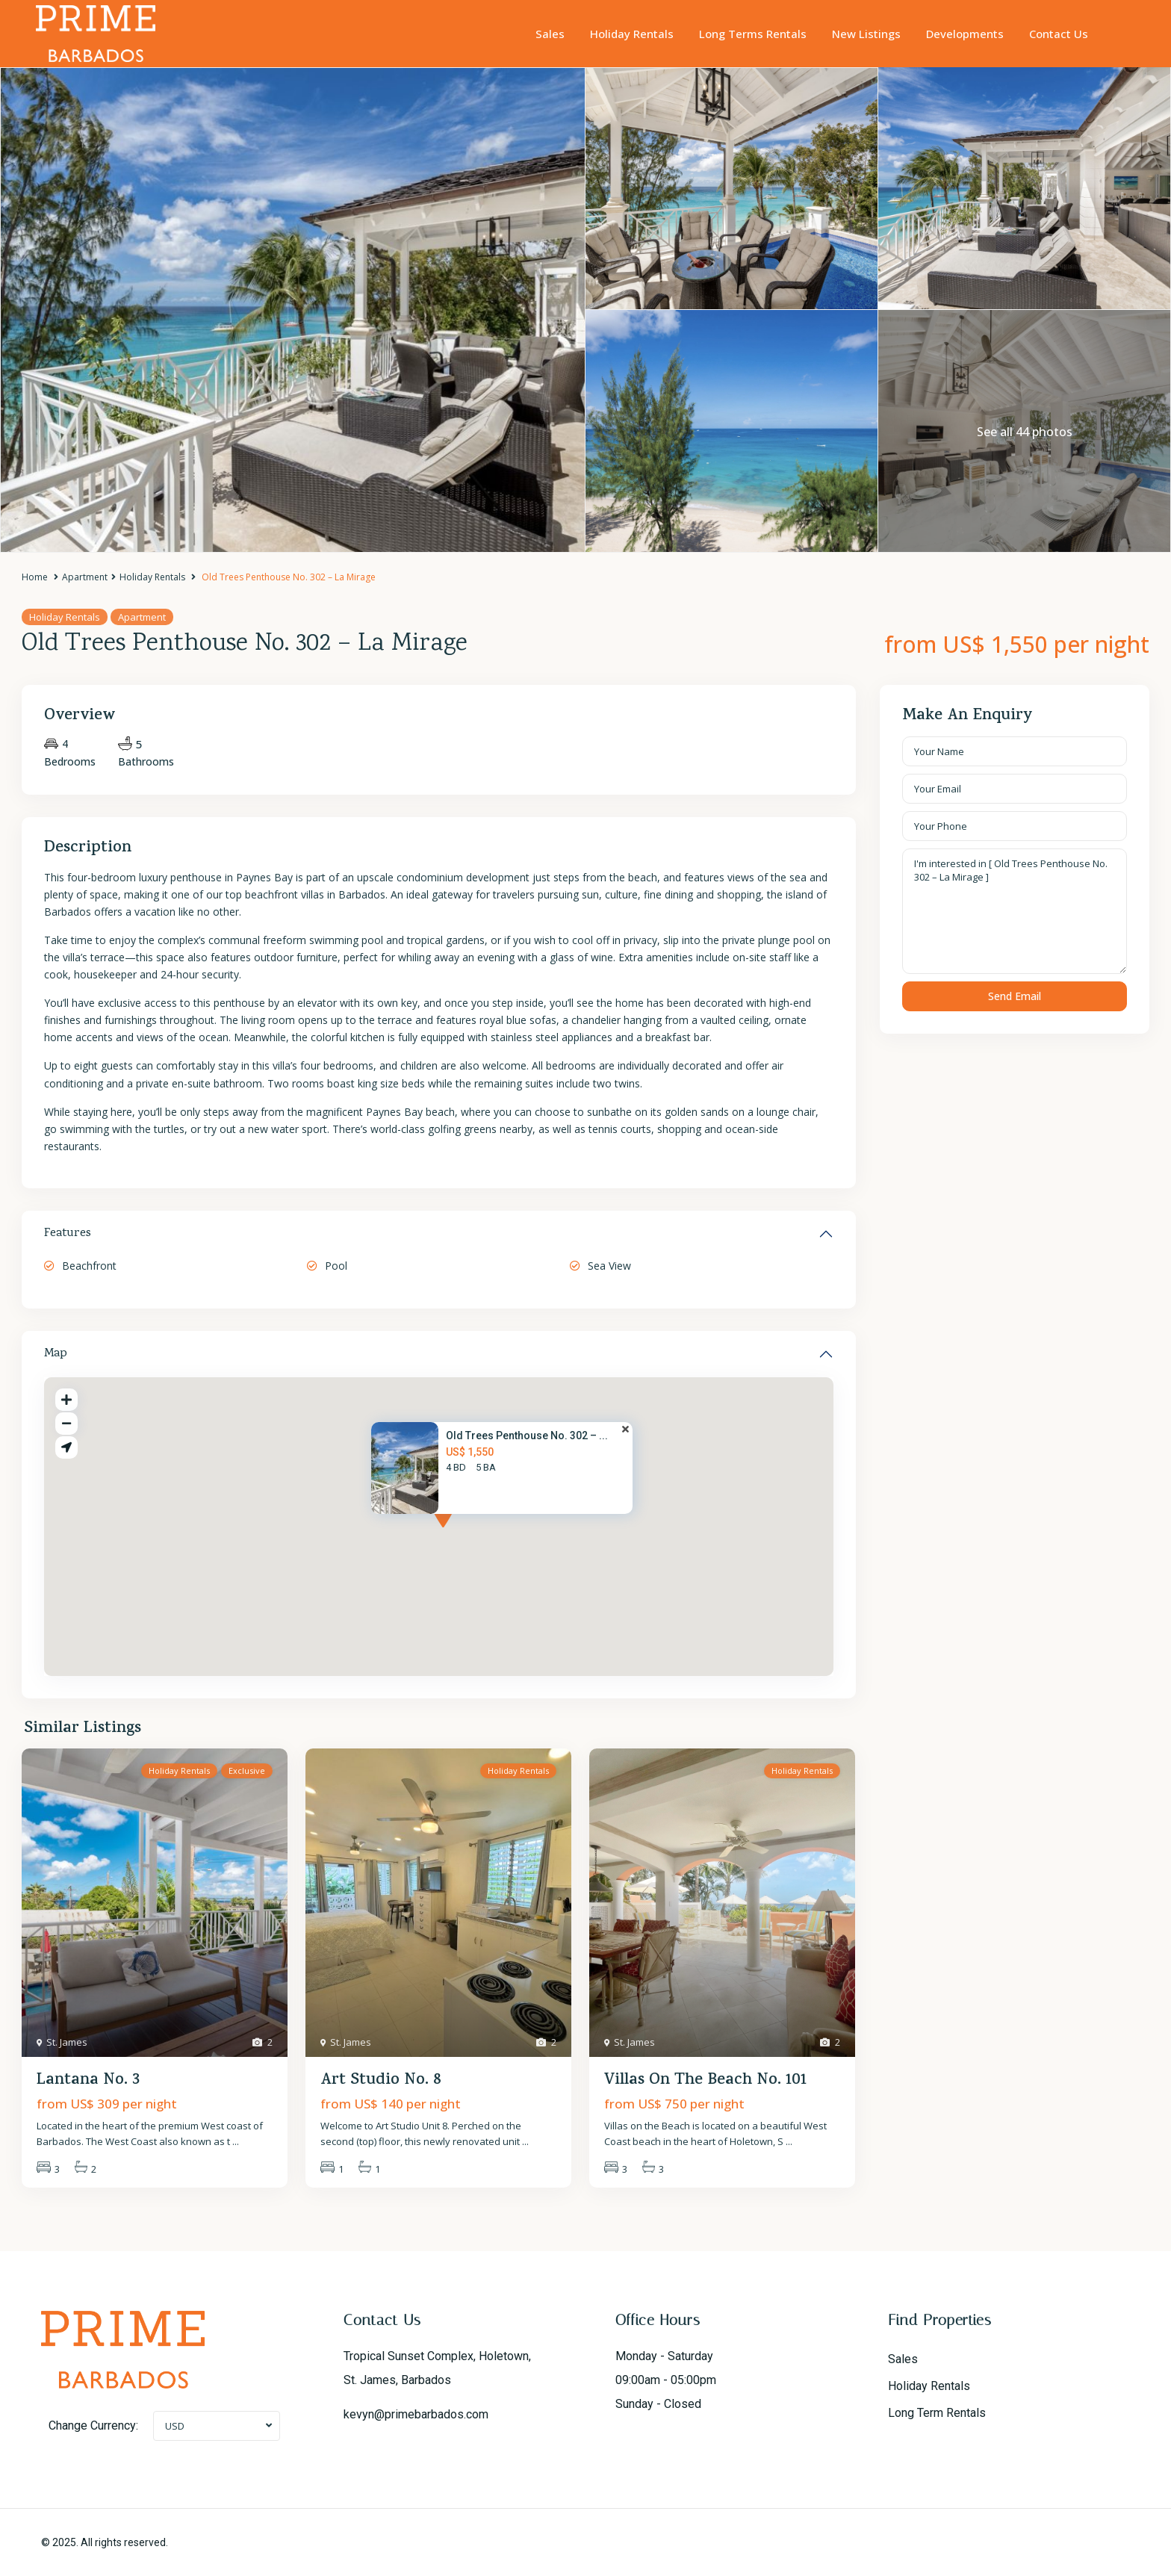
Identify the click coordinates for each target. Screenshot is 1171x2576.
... (235, 2141)
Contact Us (1058, 33)
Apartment (85, 577)
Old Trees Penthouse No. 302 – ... (527, 1435)
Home (35, 577)
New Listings (866, 33)
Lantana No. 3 (88, 2081)
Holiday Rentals (632, 33)
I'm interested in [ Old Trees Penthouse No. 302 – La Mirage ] (1015, 911)
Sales (550, 33)
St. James (66, 2042)
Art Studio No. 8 (380, 2081)
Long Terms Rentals (753, 33)
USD (174, 2426)
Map (55, 1354)
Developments (965, 33)
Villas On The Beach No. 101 (705, 2081)
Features (67, 1234)
